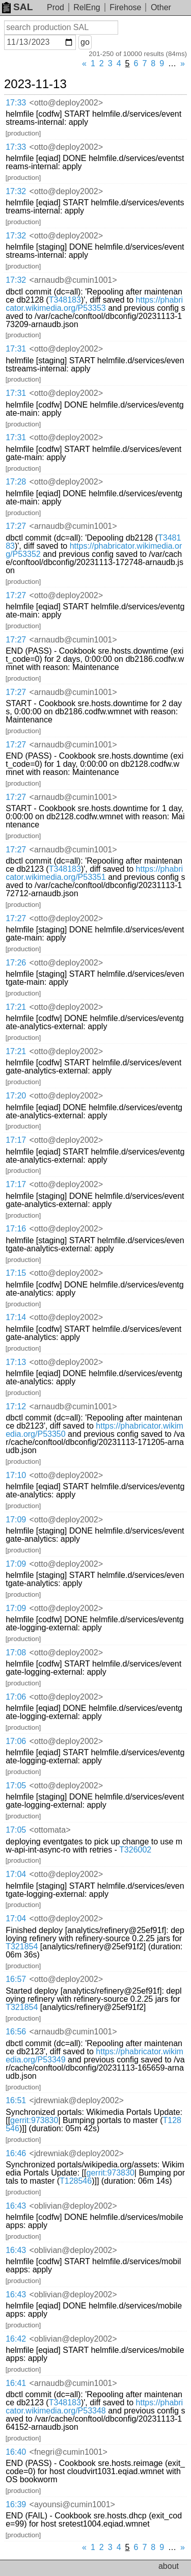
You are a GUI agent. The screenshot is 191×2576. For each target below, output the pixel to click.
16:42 (16, 2339)
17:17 (16, 1140)
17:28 (16, 481)
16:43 (16, 2206)
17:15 (16, 1273)
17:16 (16, 1228)
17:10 (16, 1475)
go (85, 42)
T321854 (22, 1946)
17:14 (16, 1317)
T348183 (65, 300)
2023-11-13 (35, 84)
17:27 (16, 526)
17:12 (16, 1406)
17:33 (16, 102)
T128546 (76, 2181)
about (168, 2566)
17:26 (16, 962)
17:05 (16, 1785)
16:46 (16, 2153)
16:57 (16, 1979)
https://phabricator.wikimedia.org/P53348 (94, 2406)
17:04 (16, 1874)
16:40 (16, 2452)
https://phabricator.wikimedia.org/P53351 (94, 873)
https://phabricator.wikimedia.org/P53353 (94, 304)
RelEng (86, 7)
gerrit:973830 (34, 2120)
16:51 (16, 2100)
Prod (55, 7)
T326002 (135, 1849)
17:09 (16, 1519)
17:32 (16, 191)
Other (161, 7)
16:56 (16, 2031)
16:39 (16, 2504)
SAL (17, 7)
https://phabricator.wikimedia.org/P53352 (94, 550)
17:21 (16, 1007)
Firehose (125, 7)
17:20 (16, 1095)
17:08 (16, 1652)
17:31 (16, 348)
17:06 (16, 1697)
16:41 (16, 2383)
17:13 (16, 1362)
